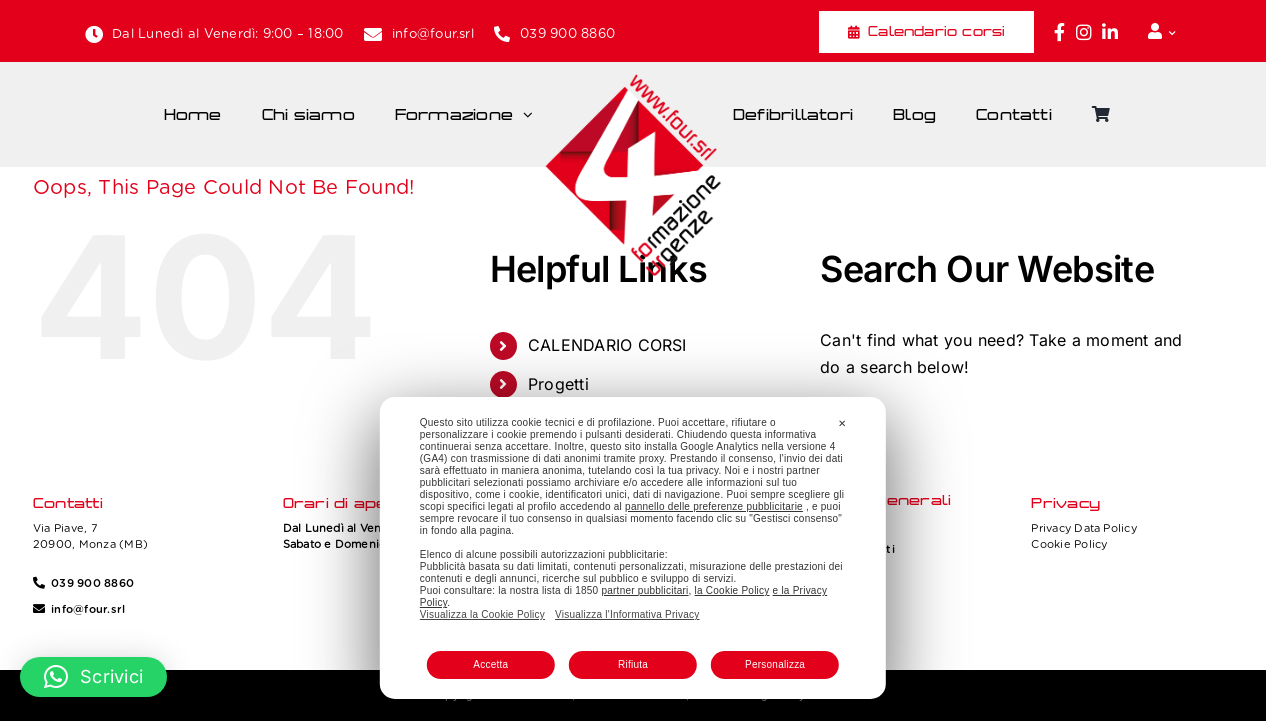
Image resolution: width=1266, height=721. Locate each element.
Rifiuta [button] (633, 664)
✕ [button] (842, 423)
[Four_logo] (633, 81)
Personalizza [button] (775, 664)
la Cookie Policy (732, 590)
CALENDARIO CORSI (607, 345)
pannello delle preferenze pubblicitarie (714, 506)
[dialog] (633, 548)
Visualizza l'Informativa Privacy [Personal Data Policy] (627, 614)
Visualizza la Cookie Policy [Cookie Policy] (482, 614)
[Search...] (1010, 427)
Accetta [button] (490, 664)
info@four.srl (433, 33)
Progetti (558, 384)
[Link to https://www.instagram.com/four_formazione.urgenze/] (1084, 32)
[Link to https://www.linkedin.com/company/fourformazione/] (1110, 32)
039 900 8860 (567, 33)
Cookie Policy (1069, 544)
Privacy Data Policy (1084, 528)
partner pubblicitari (644, 590)
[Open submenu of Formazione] (533, 115)
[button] (93, 677)
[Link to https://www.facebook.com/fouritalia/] (1059, 32)
